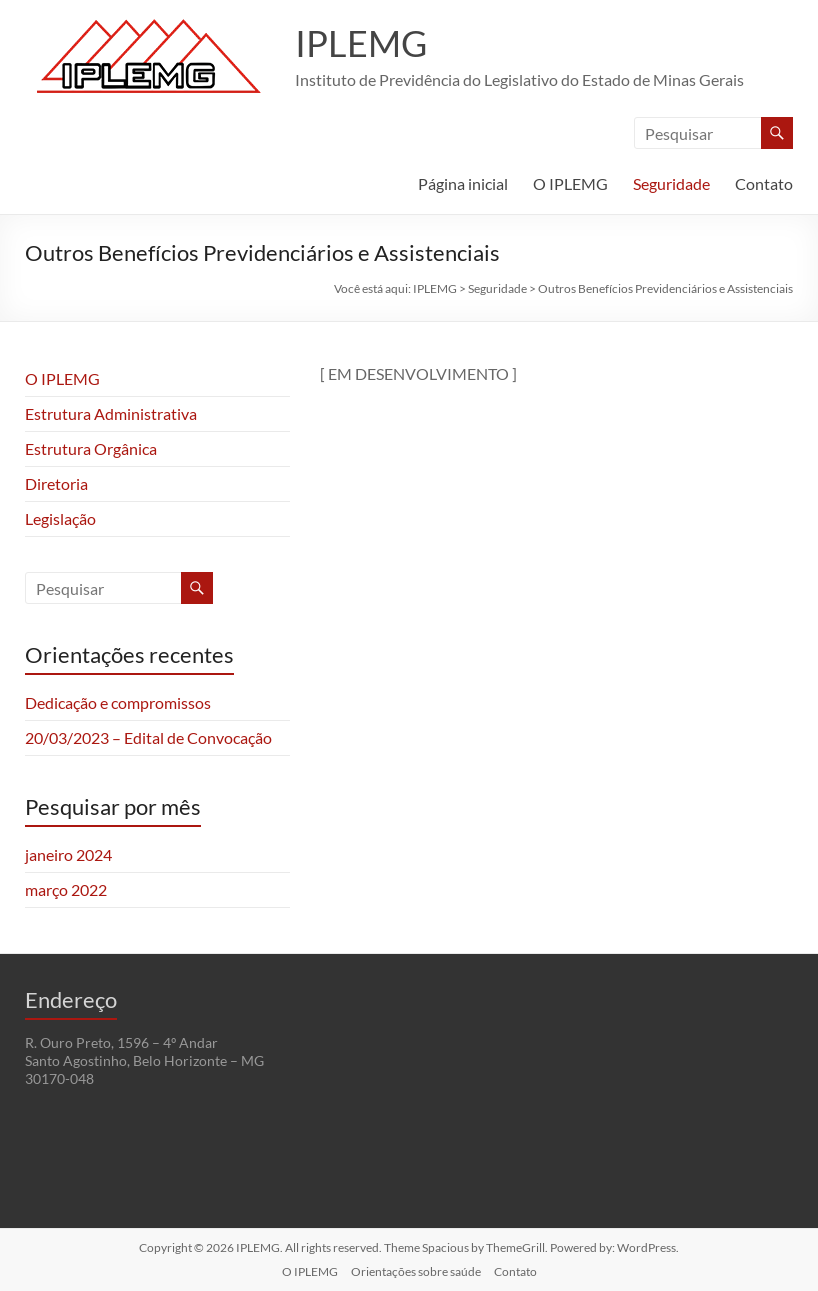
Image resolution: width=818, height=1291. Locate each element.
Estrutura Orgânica (91, 448)
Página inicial (463, 183)
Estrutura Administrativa (111, 413)
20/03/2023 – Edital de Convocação (148, 737)
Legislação (60, 518)
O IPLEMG (570, 183)
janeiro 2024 (68, 854)
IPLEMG (361, 43)
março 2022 (66, 889)
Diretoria (56, 483)
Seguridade (671, 183)
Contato (764, 183)
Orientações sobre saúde (416, 1271)
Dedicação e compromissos (118, 702)
